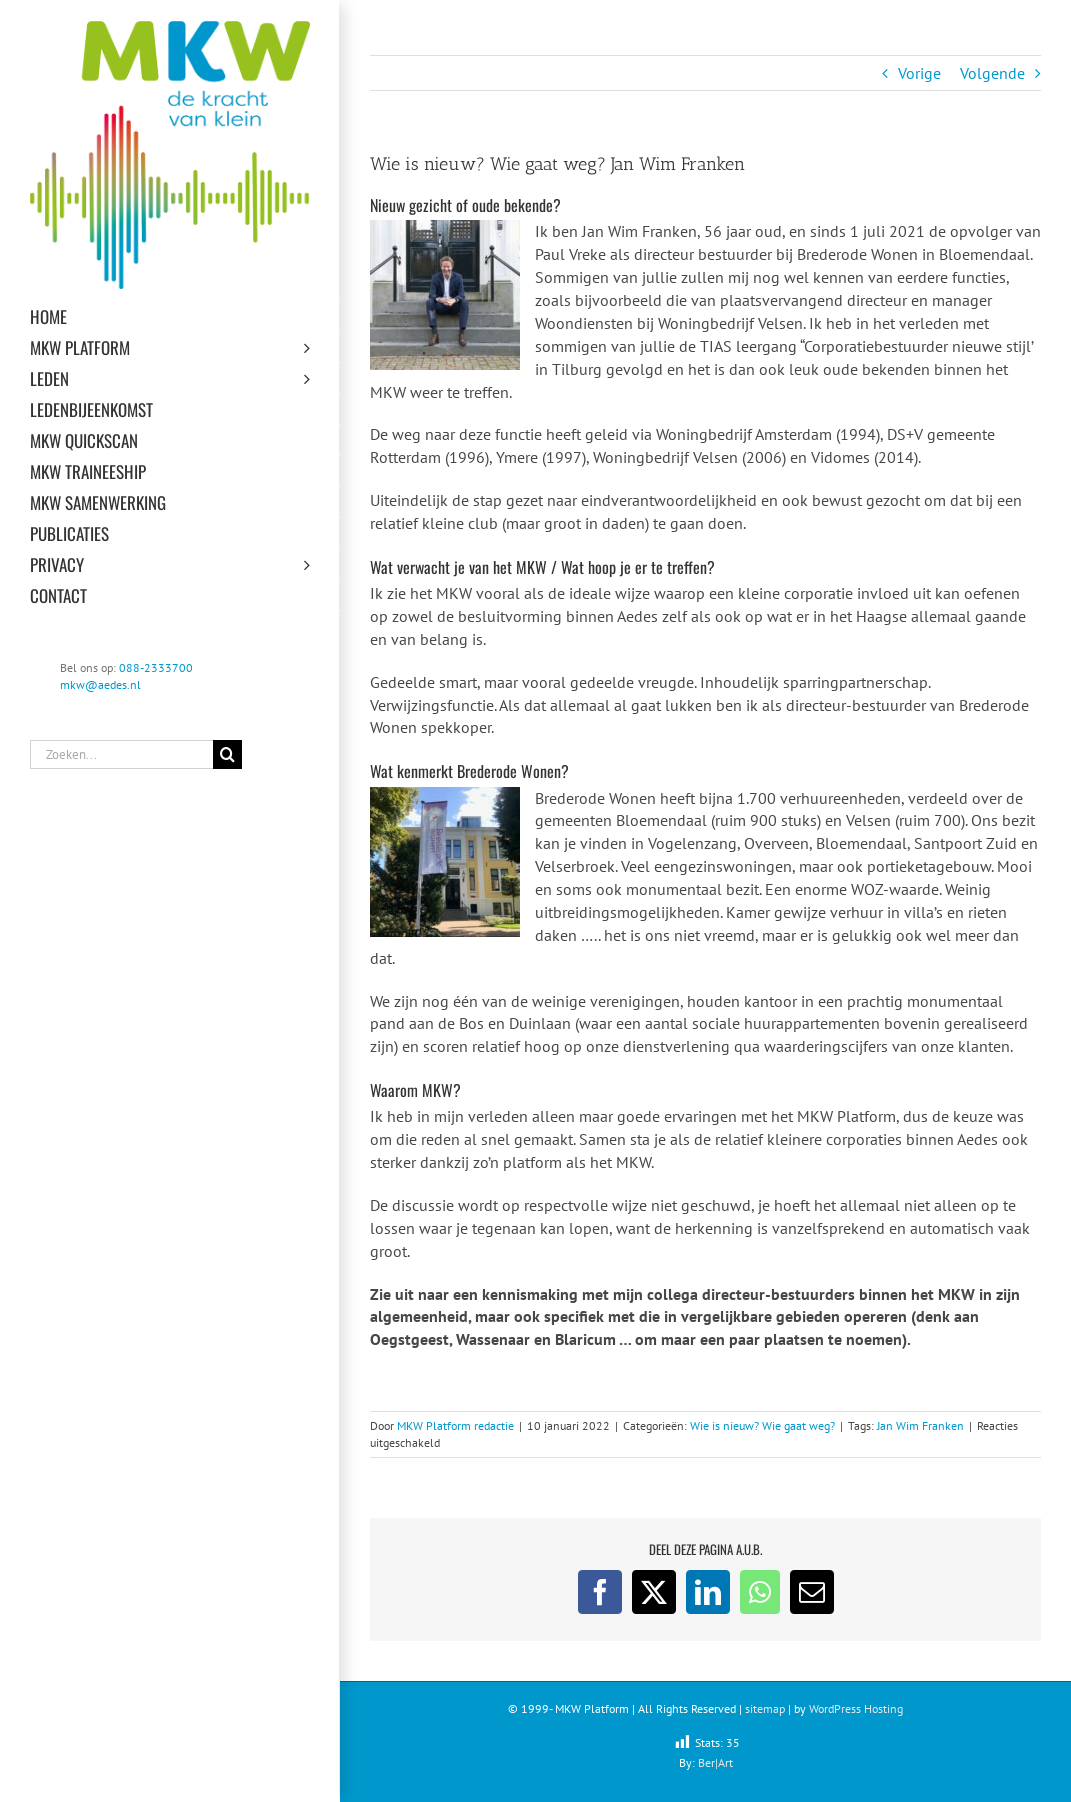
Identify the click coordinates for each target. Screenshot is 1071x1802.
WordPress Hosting (856, 1708)
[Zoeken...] (121, 754)
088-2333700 (156, 667)
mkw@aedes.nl (100, 684)
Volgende (992, 73)
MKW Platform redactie (455, 1425)
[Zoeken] (227, 754)
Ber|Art (715, 1762)
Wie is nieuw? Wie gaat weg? (762, 1425)
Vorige (919, 73)
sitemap (765, 1708)
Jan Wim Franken (920, 1425)
